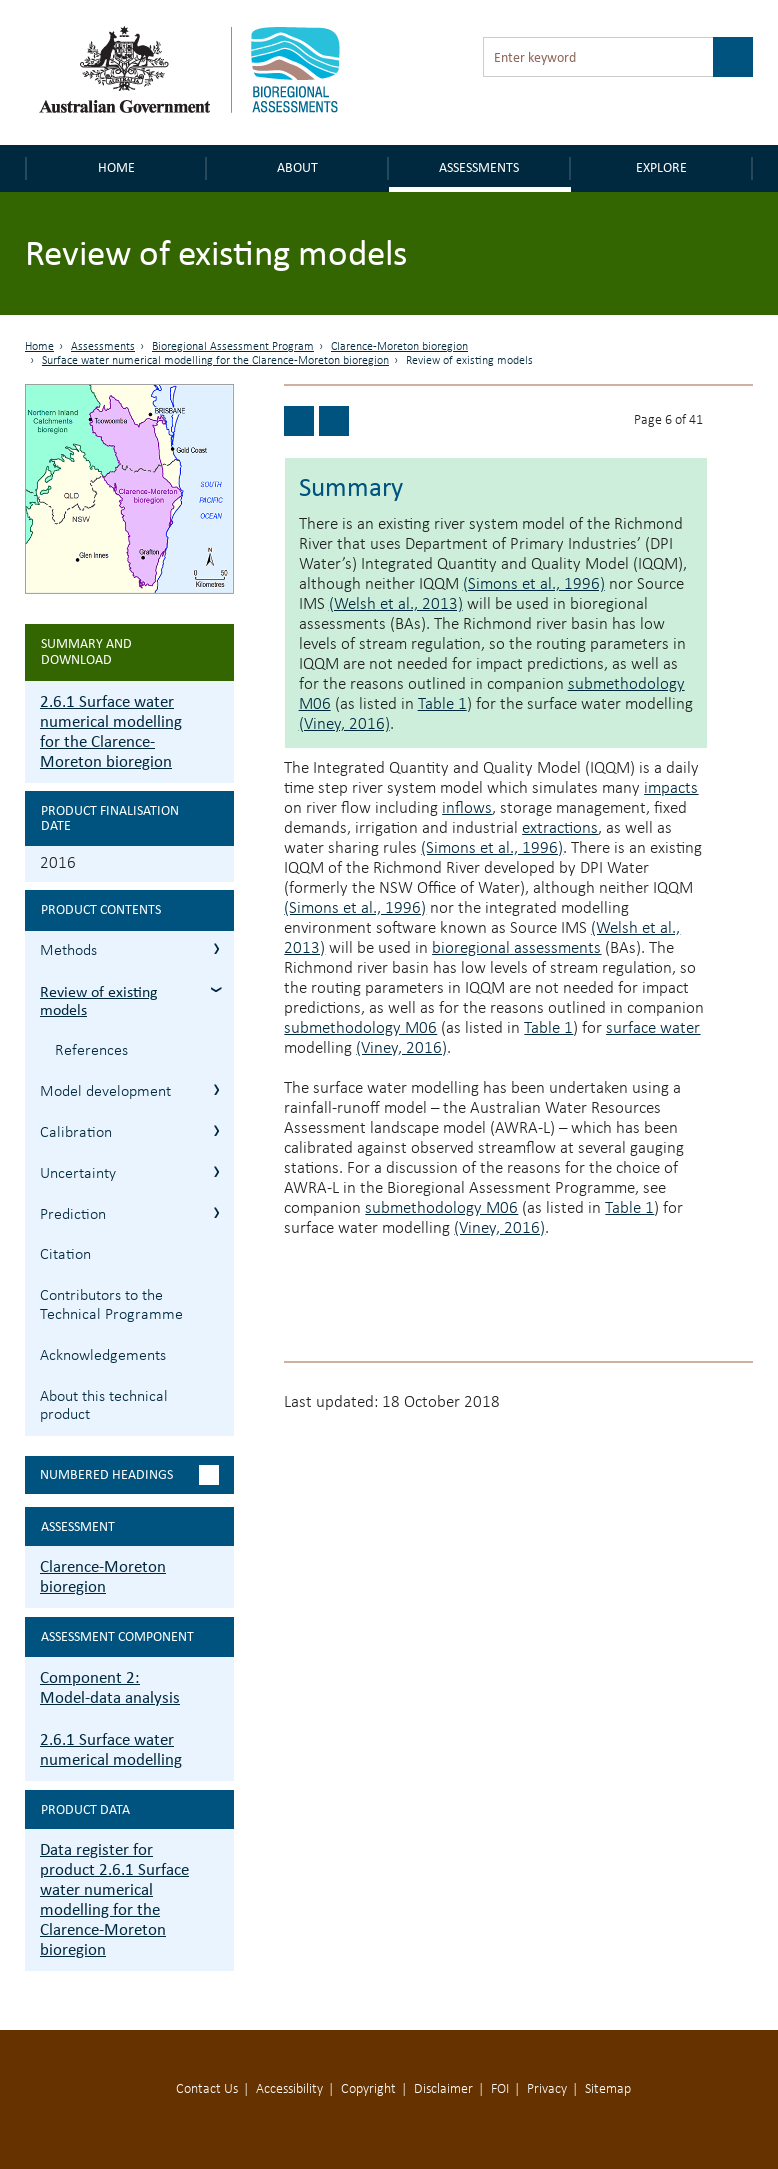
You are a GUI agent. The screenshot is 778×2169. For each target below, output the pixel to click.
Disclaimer (443, 2089)
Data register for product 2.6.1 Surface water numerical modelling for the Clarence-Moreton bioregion (114, 1899)
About (297, 167)
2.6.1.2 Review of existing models (216, 989)
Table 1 (442, 704)
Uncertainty (78, 1174)
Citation (65, 1255)
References (91, 1051)
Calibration (76, 1133)
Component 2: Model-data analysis (110, 1687)
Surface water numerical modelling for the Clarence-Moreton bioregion (215, 361)
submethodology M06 (360, 1028)
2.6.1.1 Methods (216, 948)
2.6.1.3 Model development (216, 1089)
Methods (68, 951)
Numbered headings (106, 1474)
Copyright (368, 2089)
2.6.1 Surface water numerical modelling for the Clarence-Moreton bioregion (111, 731)
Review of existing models (99, 1001)
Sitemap (608, 2089)
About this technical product (104, 1406)
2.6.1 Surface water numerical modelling (111, 1749)
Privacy (547, 2089)
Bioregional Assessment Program (233, 347)
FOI (500, 2089)
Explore (661, 167)
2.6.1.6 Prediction (216, 1212)
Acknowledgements (103, 1356)
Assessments (479, 167)
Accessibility (289, 2089)
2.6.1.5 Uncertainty (216, 1171)
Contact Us (207, 2089)
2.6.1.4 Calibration (216, 1130)
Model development (105, 1092)
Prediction (73, 1215)
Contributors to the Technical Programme (111, 1305)
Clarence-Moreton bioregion (399, 347)
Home (116, 167)
